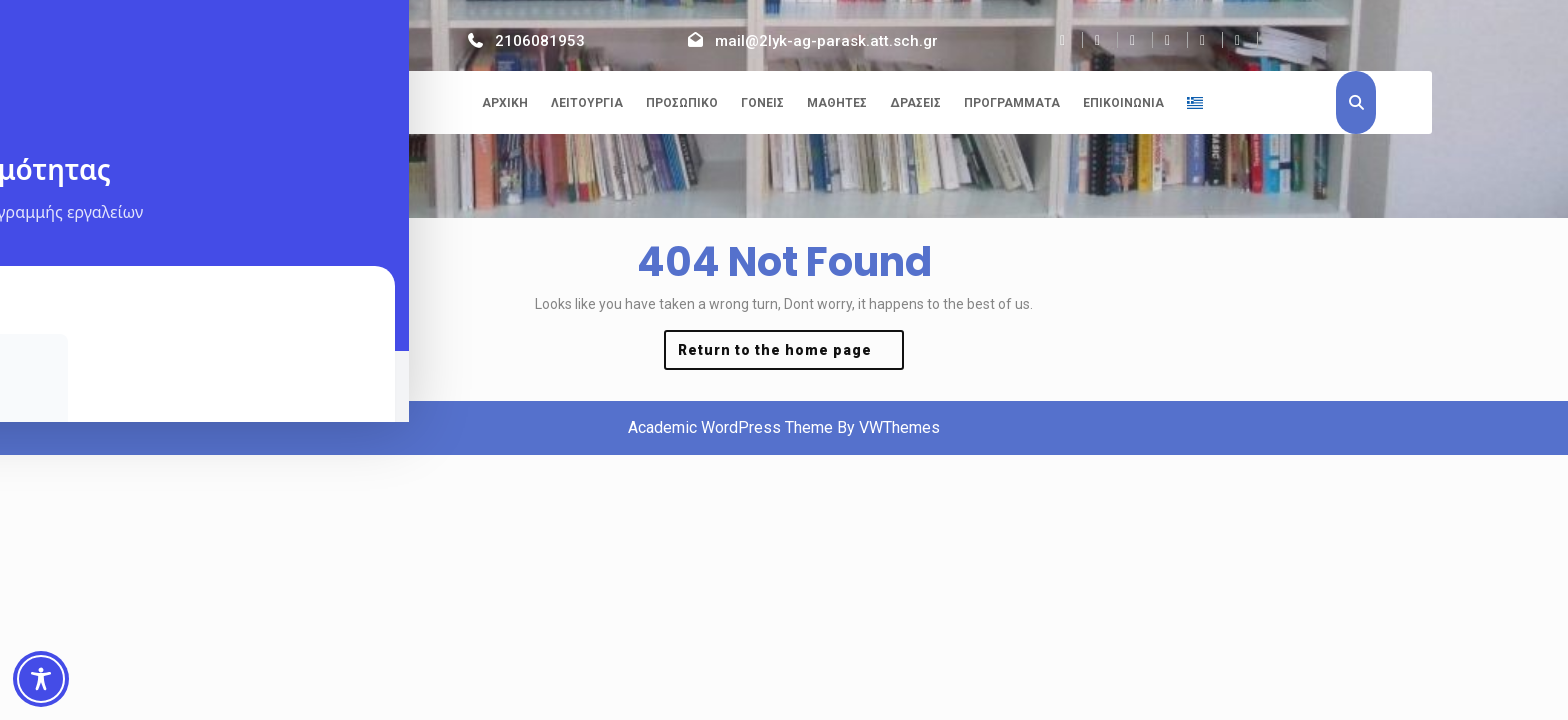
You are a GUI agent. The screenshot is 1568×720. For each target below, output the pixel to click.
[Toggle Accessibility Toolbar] (41, 679)
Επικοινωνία (1123, 103)
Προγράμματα (1012, 103)
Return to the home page (791, 354)
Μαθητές (837, 103)
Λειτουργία (587, 103)
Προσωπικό (682, 103)
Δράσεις (915, 103)
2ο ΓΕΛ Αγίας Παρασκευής (268, 105)
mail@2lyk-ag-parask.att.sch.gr (826, 41)
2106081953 (540, 41)
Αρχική (505, 103)
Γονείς (762, 103)
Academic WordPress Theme (730, 427)
